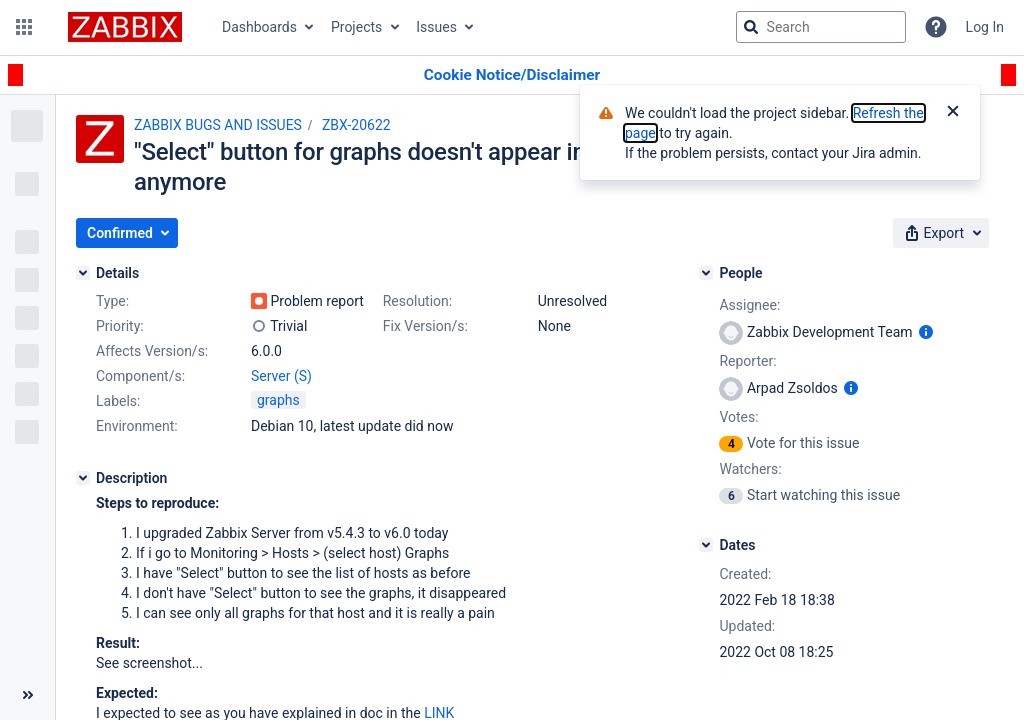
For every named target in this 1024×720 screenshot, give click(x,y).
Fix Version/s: (425, 326)
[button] (24, 27)
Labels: (118, 401)
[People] (706, 273)
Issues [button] (436, 27)
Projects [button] (356, 27)
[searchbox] (821, 27)
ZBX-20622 (356, 125)
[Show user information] (926, 332)
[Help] (936, 27)
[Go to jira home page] (125, 27)
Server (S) (281, 376)
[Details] (83, 273)
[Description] (83, 478)
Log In (985, 27)
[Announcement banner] (512, 75)
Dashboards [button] (259, 27)
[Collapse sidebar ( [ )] (27, 695)
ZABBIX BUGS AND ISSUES (218, 125)
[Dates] (706, 545)
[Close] (953, 113)
